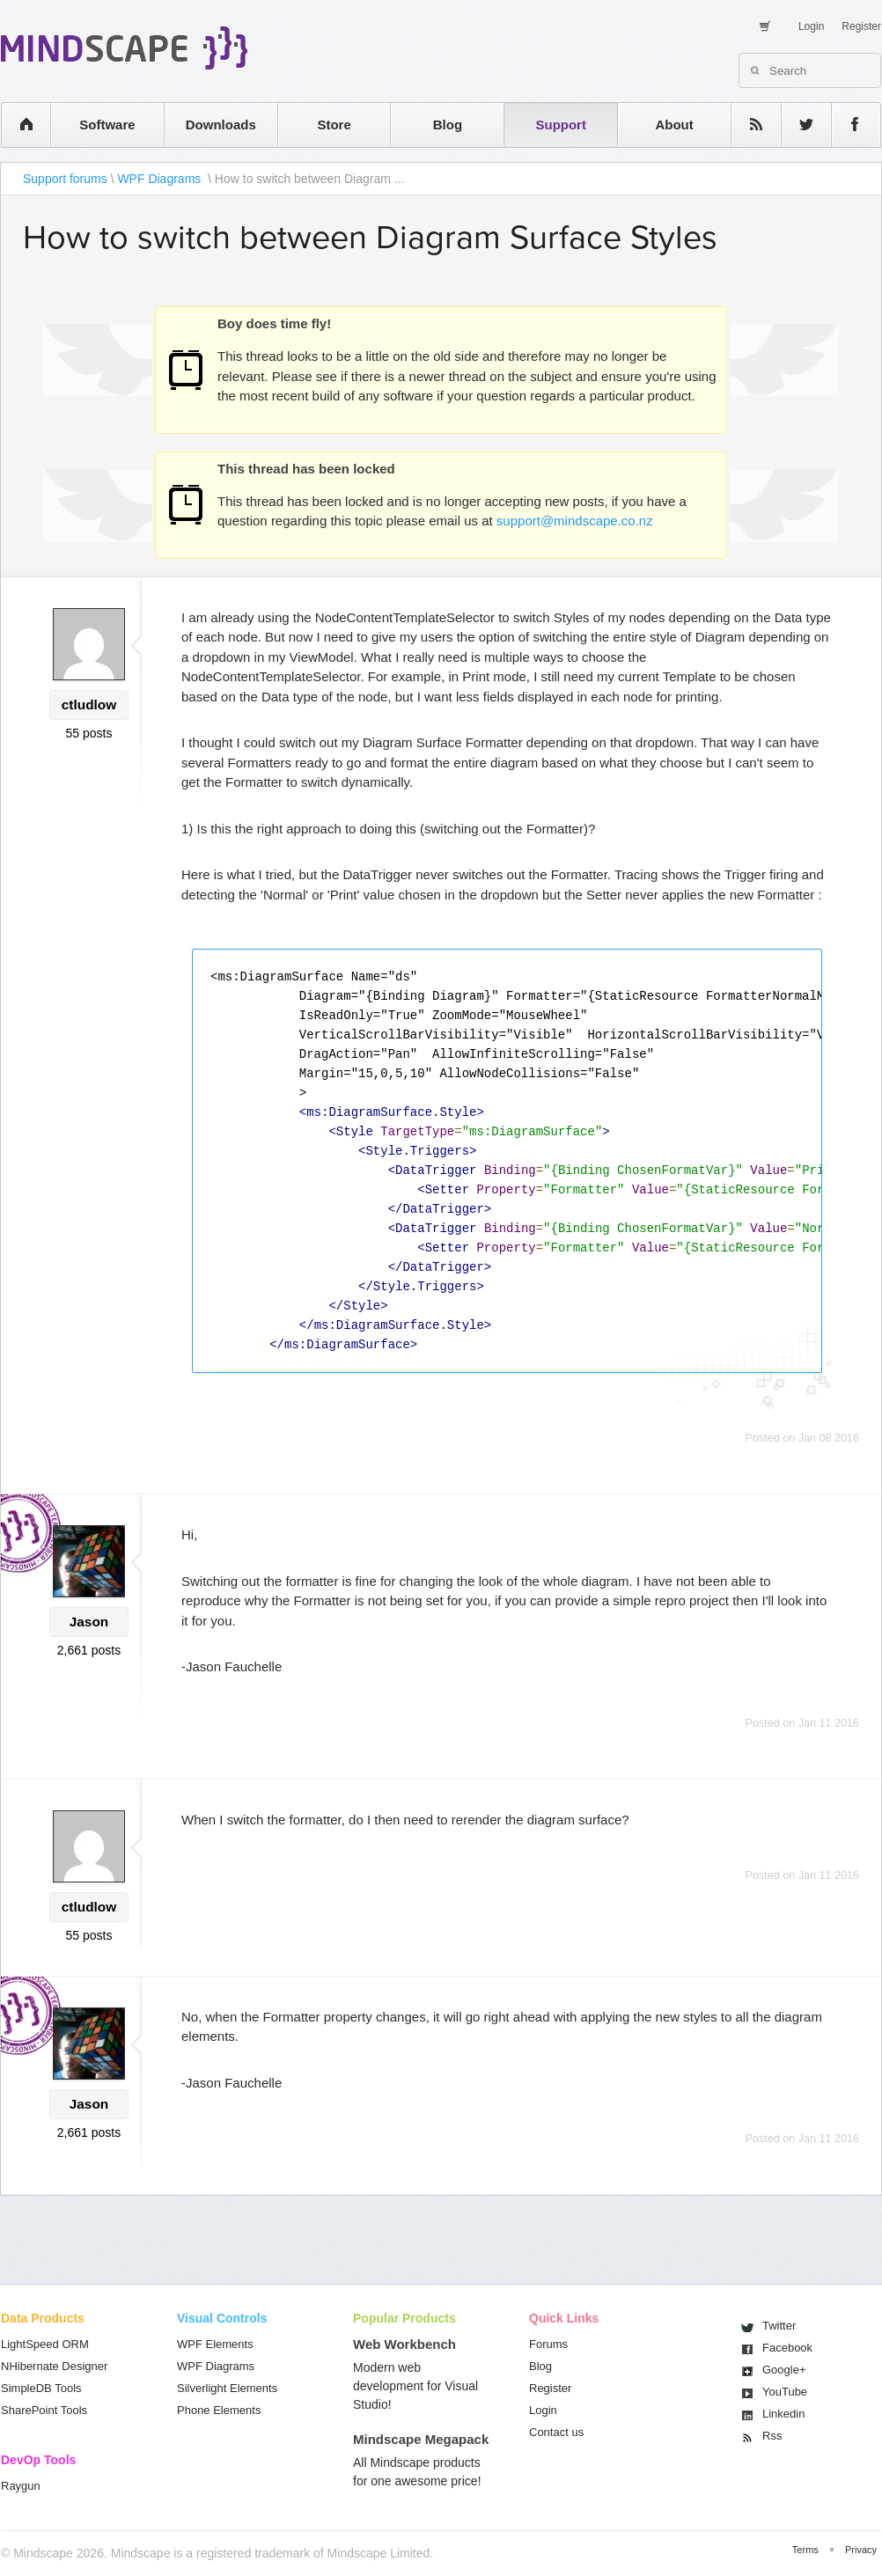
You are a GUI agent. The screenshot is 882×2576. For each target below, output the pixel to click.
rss (747, 124)
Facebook (787, 2347)
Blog (447, 124)
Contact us (556, 2432)
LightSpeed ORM (45, 2344)
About (674, 124)
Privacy (861, 2549)
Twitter (779, 2325)
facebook (847, 124)
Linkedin (783, 2413)
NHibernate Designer (54, 2366)
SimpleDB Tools (41, 2388)
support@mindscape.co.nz (574, 520)
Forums (548, 2344)
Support (560, 124)
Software (107, 124)
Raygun (20, 2485)
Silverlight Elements (227, 2388)
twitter (797, 124)
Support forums (65, 179)
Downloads (221, 124)
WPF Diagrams (160, 179)
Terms (805, 2549)
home (17, 124)
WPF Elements (215, 2344)
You (784, 2391)
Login (811, 26)
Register (861, 26)
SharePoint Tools (44, 2410)
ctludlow (89, 704)
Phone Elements (219, 2410)
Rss (772, 2435)
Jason (89, 1621)
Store (333, 124)
